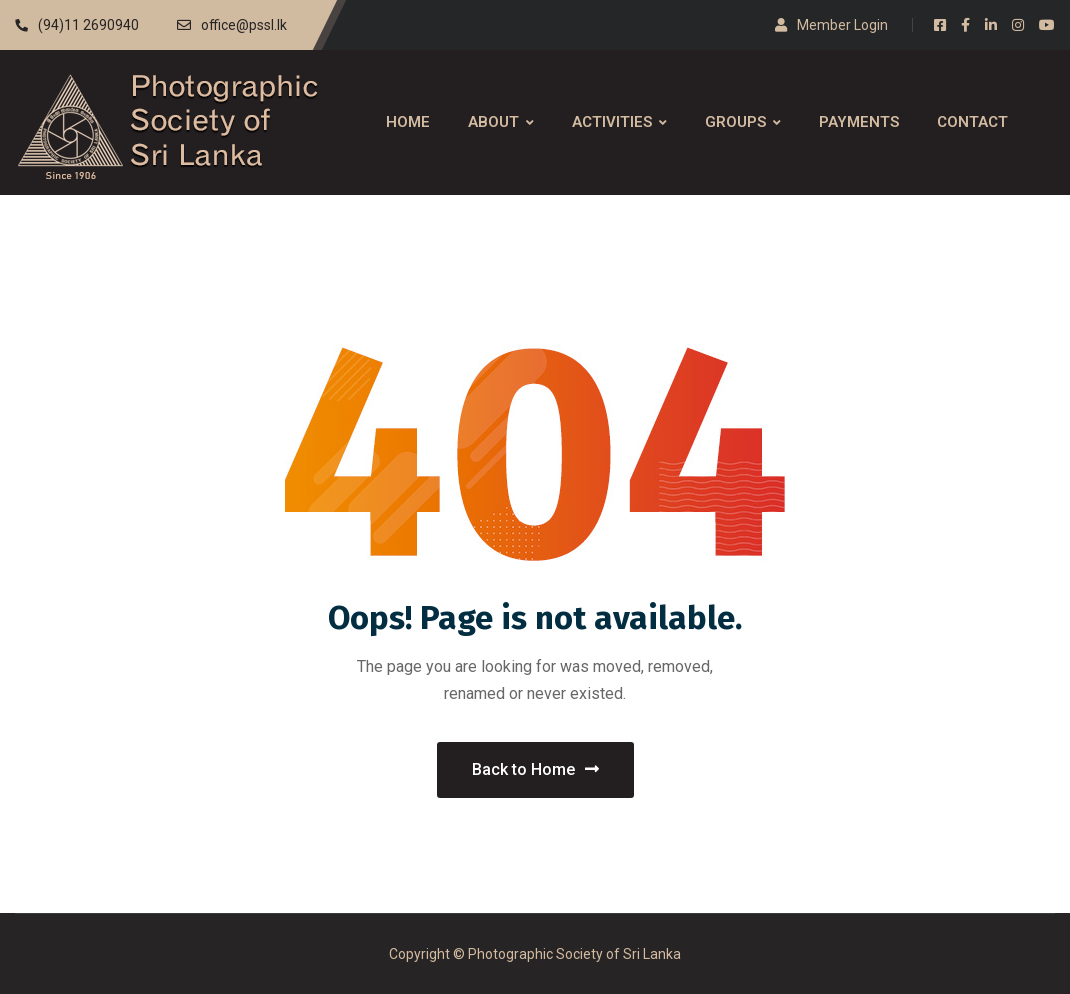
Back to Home (535, 769)
